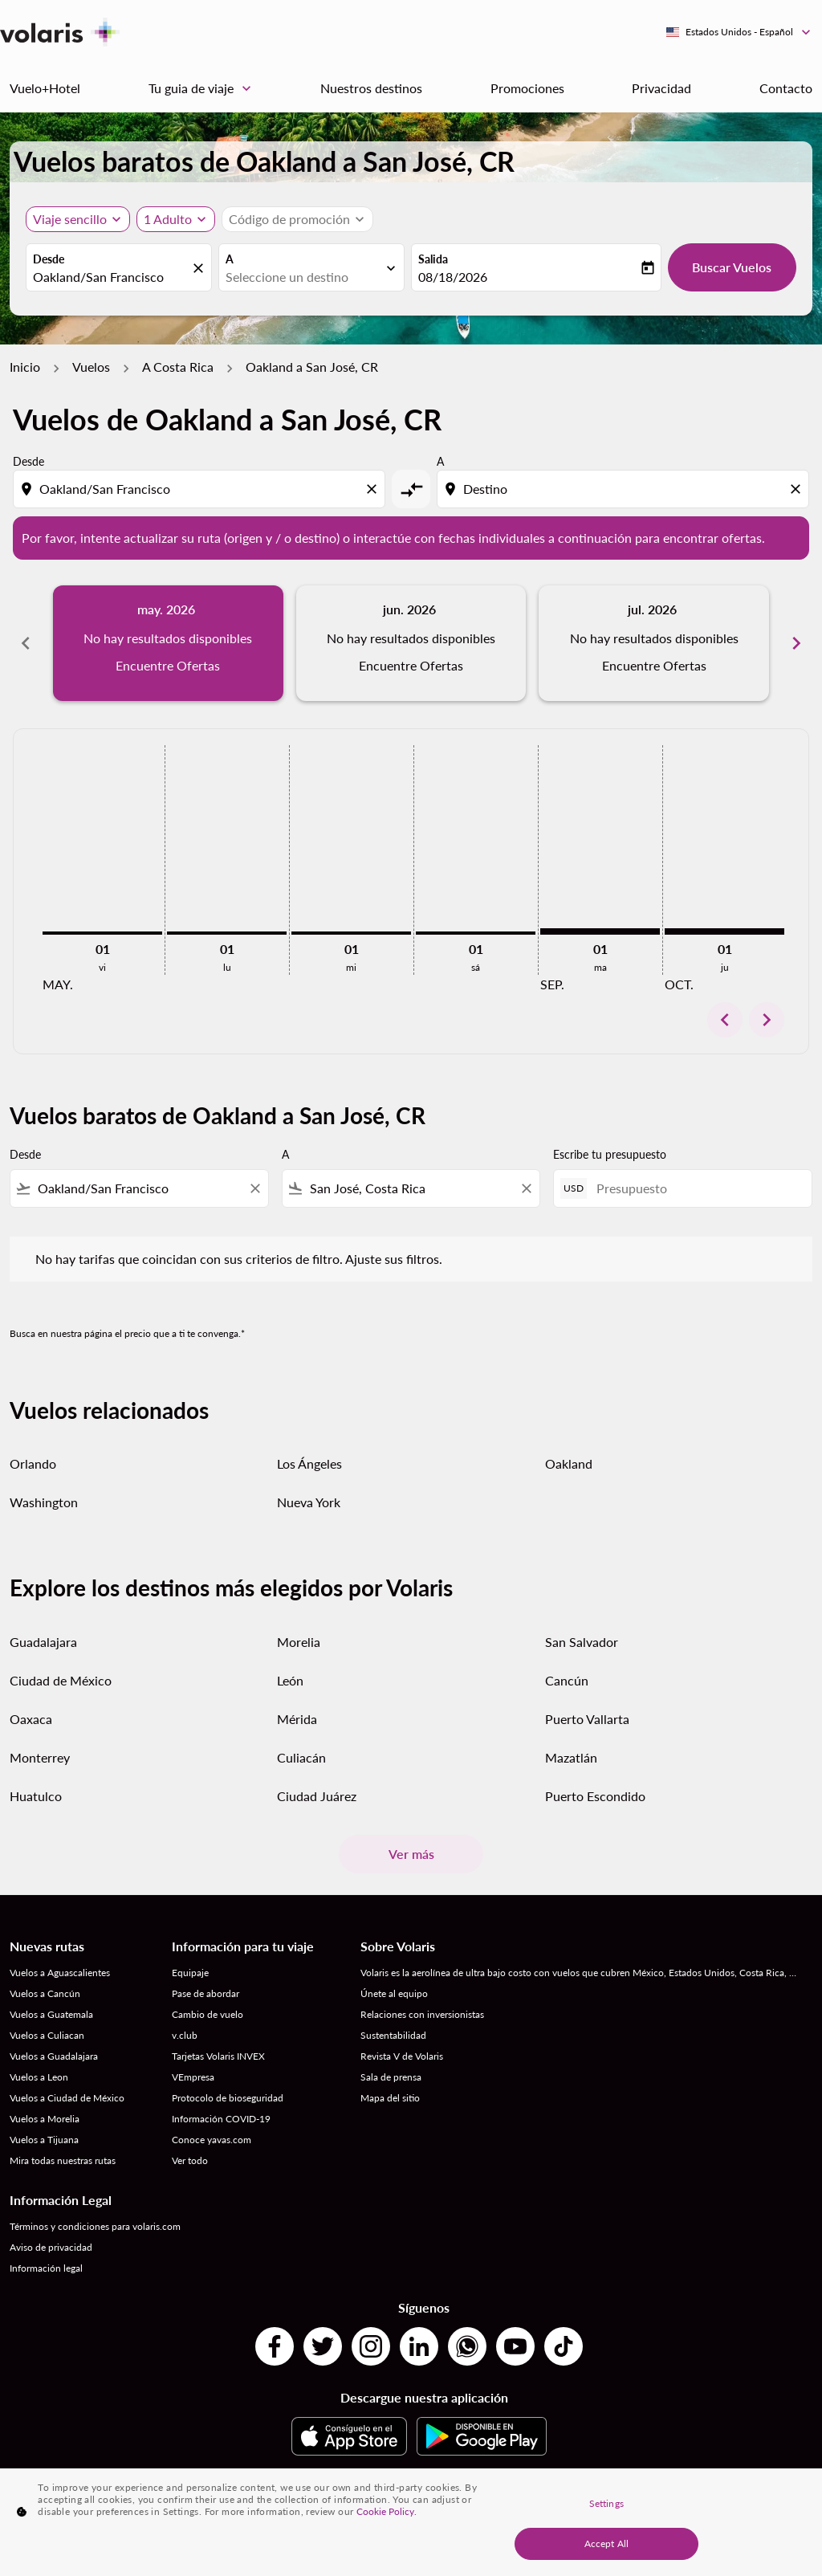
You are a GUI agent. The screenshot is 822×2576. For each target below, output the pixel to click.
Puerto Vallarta (587, 1718)
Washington (44, 1502)
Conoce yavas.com (211, 2140)
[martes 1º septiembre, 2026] (600, 931)
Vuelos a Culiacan (47, 2035)
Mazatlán (571, 1757)
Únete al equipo (394, 1993)
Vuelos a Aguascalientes (60, 1973)
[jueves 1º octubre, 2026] (724, 931)
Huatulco (36, 1796)
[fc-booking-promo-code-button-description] (289, 219)
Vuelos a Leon (39, 2077)
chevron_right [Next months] (796, 643)
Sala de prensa (390, 2077)
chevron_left (725, 1020)
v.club (184, 2035)
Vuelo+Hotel (45, 88)
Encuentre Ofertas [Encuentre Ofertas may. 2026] (168, 665)
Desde (48, 259)
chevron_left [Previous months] (26, 643)
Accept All (606, 2543)
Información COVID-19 (221, 2119)
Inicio (25, 366)
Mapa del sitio (390, 2098)
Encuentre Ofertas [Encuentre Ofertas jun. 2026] (411, 665)
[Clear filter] (254, 1188)
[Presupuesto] (696, 1188)
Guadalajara (43, 1641)
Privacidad (661, 88)
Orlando (33, 1463)
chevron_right (766, 1020)
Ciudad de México (61, 1680)
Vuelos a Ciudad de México (67, 2098)
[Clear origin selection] (374, 489)
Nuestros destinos (371, 88)
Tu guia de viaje (204, 88)
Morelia (298, 1641)
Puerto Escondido (595, 1796)
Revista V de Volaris (401, 2056)
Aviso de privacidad (51, 2247)
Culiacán (301, 1757)
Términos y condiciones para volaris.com (95, 2226)
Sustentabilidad (393, 2035)
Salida (433, 259)
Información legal (46, 2268)
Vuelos (91, 366)
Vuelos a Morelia (44, 2119)
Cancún (566, 1680)
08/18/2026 (452, 276)
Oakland (568, 1463)
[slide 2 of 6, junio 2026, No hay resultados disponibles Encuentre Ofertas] (411, 643)
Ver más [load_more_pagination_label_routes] (411, 1853)
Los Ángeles (309, 1463)
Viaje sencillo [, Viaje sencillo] (70, 218)
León (290, 1680)
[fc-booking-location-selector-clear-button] (200, 268)
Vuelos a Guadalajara (54, 2056)
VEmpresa (193, 2077)
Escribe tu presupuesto (609, 1154)
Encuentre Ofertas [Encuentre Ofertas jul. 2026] (654, 665)
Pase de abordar (205, 1993)
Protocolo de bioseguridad (227, 2098)
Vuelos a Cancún (45, 1993)
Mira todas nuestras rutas (63, 2160)
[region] (411, 2522)
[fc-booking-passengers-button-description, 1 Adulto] (168, 219)
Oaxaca (31, 1718)
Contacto (785, 88)
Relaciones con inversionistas (422, 2014)
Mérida (297, 1718)
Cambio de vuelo (207, 2014)
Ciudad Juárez (316, 1796)
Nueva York (308, 1502)
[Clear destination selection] (797, 489)
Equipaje (190, 1973)
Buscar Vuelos (731, 267)
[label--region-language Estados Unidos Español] (739, 32)
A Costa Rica (178, 366)
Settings (606, 2503)
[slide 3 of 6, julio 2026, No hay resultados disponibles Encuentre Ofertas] (654, 643)
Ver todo (190, 2160)
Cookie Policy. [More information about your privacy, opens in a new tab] (386, 2511)
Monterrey (40, 1757)
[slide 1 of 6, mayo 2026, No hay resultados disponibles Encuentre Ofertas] (168, 643)
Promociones (527, 88)
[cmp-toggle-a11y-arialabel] (411, 489)
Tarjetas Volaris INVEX (218, 2056)
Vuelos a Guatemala (51, 2014)
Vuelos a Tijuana (44, 2140)
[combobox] (111, 277)
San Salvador (581, 1641)
